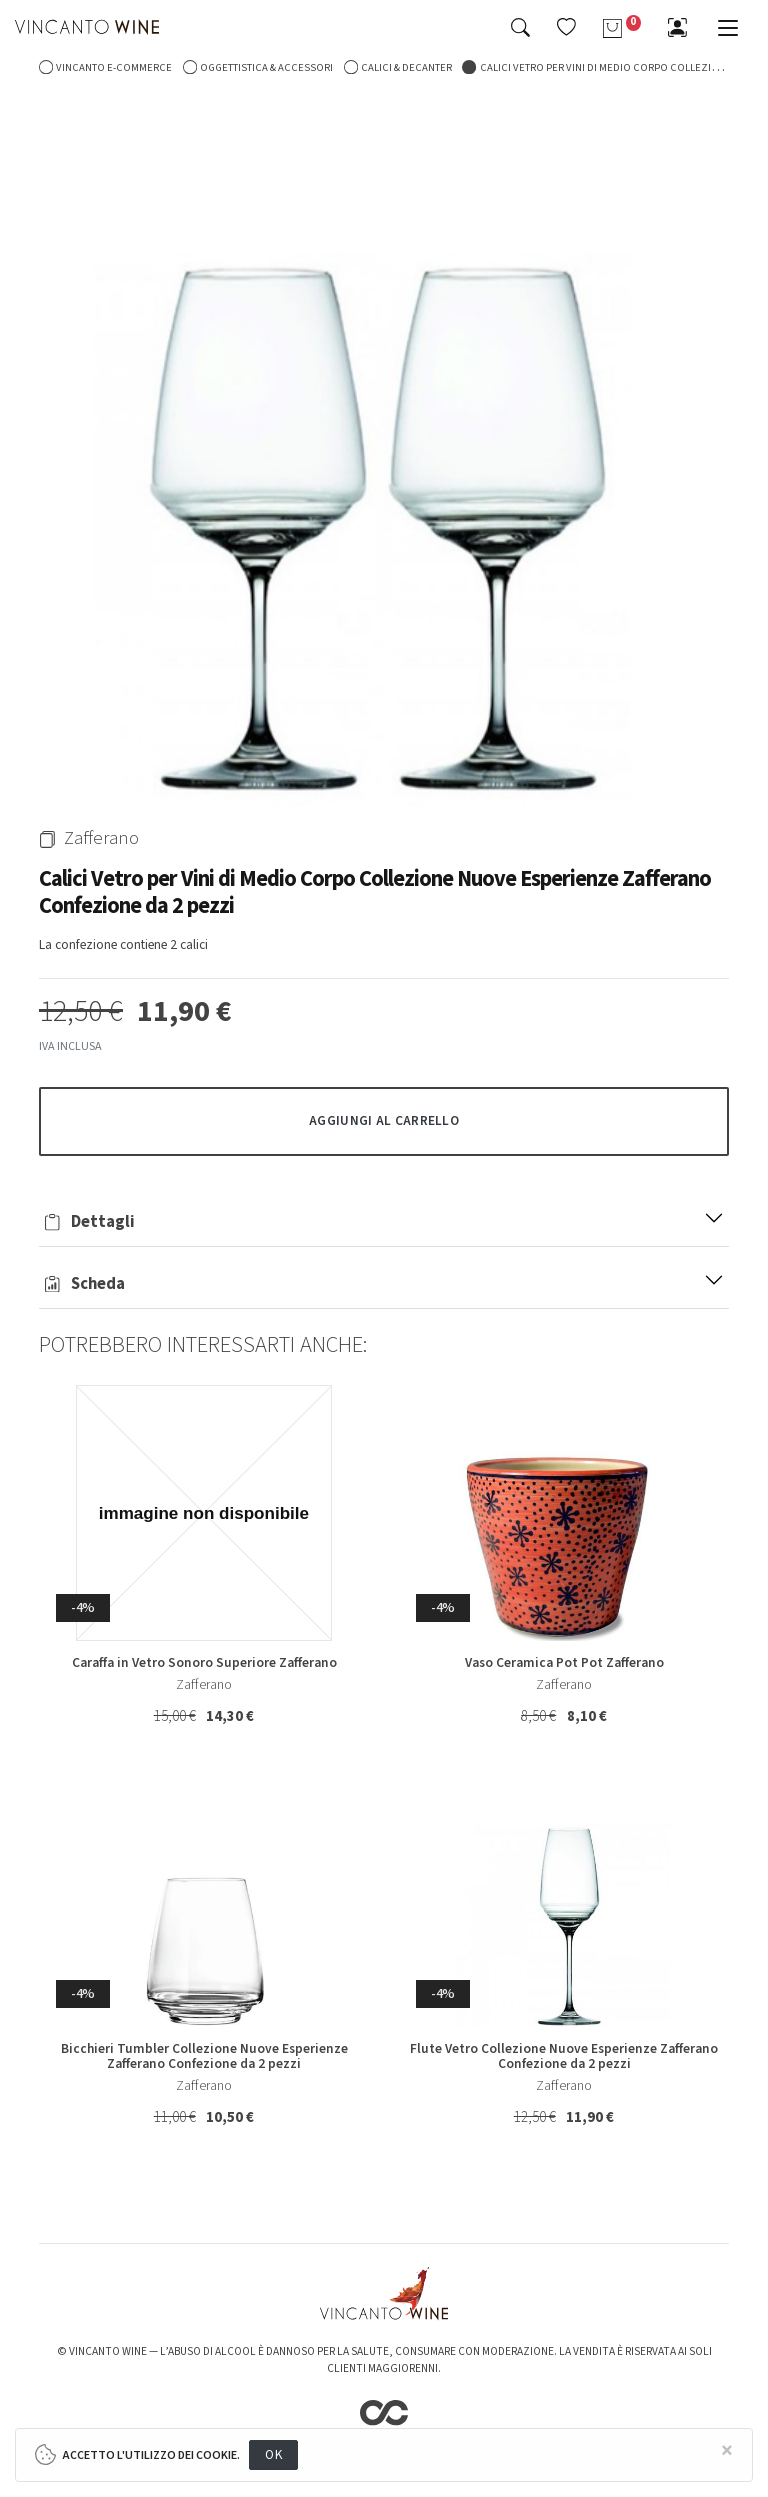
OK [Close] (273, 2454)
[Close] (727, 2451)
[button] (566, 27)
